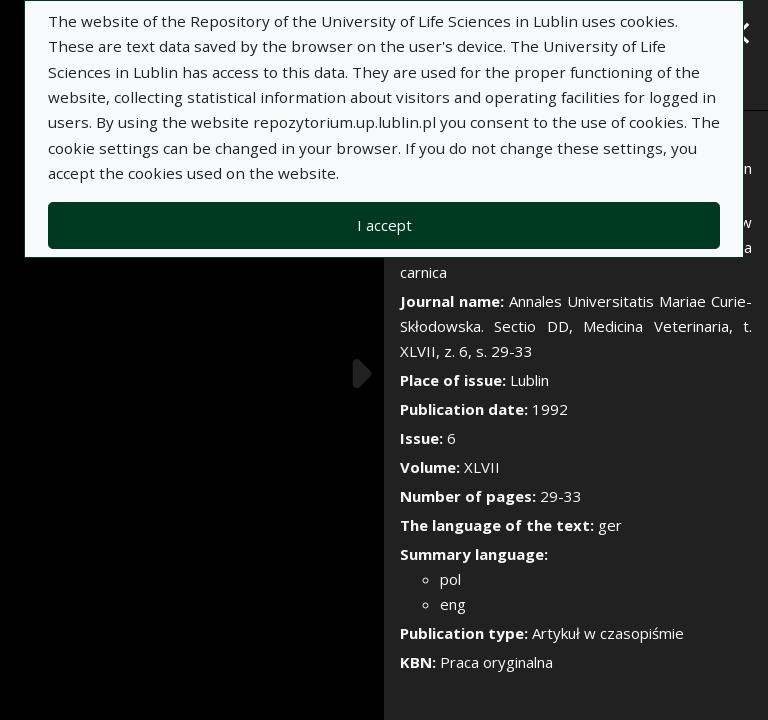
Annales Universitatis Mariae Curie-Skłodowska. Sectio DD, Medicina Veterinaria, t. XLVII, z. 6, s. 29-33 (576, 326)
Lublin (529, 380)
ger (610, 525)
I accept (384, 225)
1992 (550, 409)
